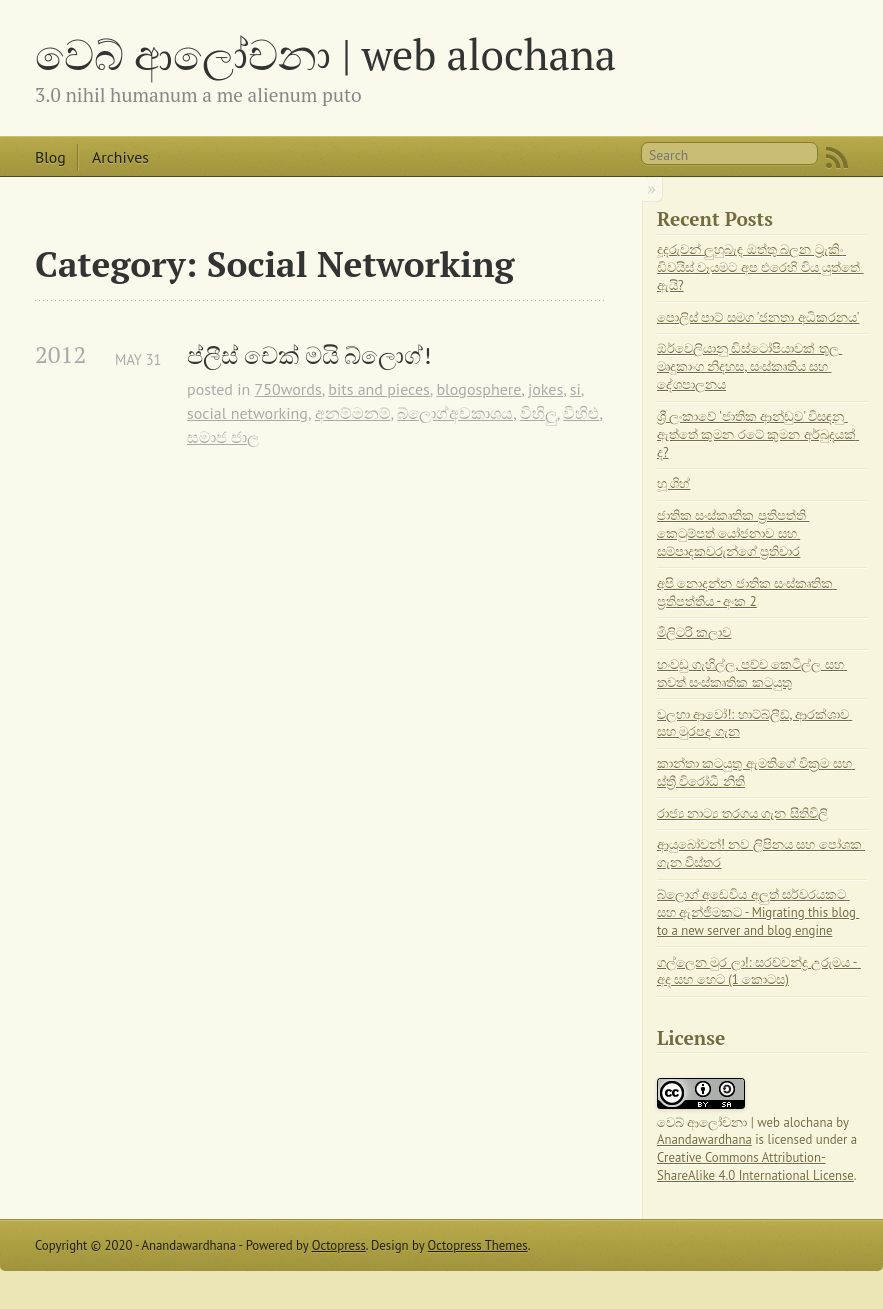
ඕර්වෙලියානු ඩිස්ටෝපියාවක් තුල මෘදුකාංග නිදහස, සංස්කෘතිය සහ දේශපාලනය (749, 366)
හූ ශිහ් (673, 483)
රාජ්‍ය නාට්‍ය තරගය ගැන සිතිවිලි (742, 813)
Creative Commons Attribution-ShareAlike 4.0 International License (755, 1166)
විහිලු (538, 413)
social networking (247, 413)
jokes (545, 389)
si (575, 389)
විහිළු (581, 413)
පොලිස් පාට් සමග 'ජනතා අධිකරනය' (758, 317)
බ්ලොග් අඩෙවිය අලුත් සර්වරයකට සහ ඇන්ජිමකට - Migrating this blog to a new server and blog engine (758, 912)
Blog (50, 157)
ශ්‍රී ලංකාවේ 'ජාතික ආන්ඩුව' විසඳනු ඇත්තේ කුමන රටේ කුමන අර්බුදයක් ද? (758, 434)
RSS (837, 158)
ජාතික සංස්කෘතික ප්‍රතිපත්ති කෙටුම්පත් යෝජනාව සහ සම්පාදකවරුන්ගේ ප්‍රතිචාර (733, 533)
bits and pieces (379, 389)
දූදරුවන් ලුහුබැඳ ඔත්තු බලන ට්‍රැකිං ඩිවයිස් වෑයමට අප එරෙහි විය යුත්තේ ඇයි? (760, 267)
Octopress (339, 1245)
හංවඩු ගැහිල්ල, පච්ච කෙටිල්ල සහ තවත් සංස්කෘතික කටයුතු (752, 673)
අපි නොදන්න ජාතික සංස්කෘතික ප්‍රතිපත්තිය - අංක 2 (747, 592)
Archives (120, 157)
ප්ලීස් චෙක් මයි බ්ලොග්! (309, 355)
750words (288, 389)
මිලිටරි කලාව (694, 632)
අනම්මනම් (353, 413)
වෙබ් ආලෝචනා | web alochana (325, 54)
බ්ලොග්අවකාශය (455, 413)
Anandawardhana (704, 1139)
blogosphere (478, 389)
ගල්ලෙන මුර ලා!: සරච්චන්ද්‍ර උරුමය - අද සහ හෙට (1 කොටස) (759, 971)
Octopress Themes (478, 1245)
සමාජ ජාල (223, 437)
